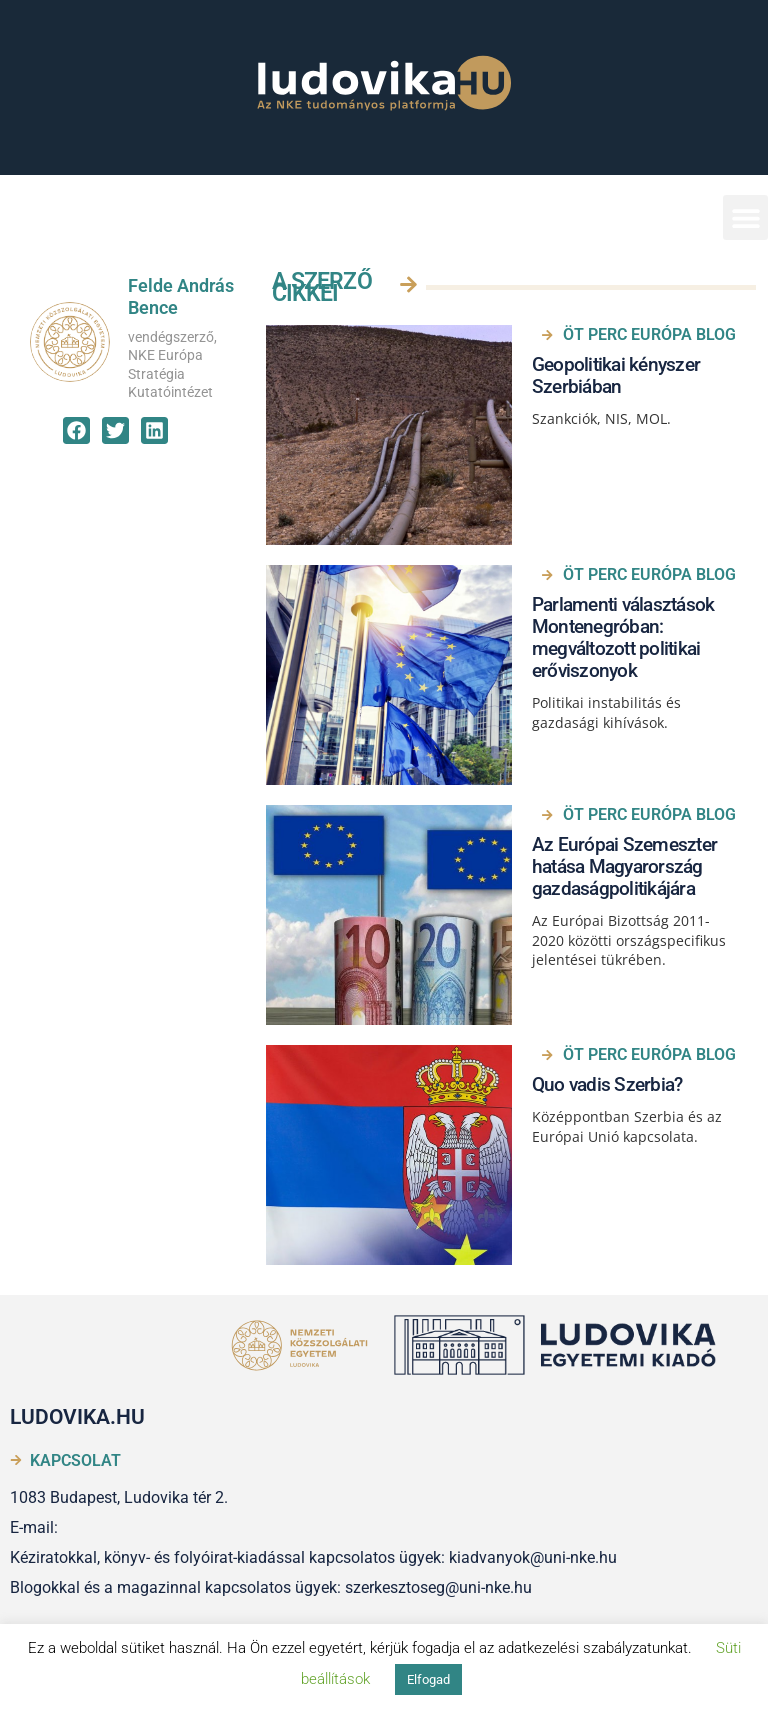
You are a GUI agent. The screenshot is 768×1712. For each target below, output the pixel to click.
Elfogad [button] (428, 1679)
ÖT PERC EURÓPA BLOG (649, 334)
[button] (745, 217)
